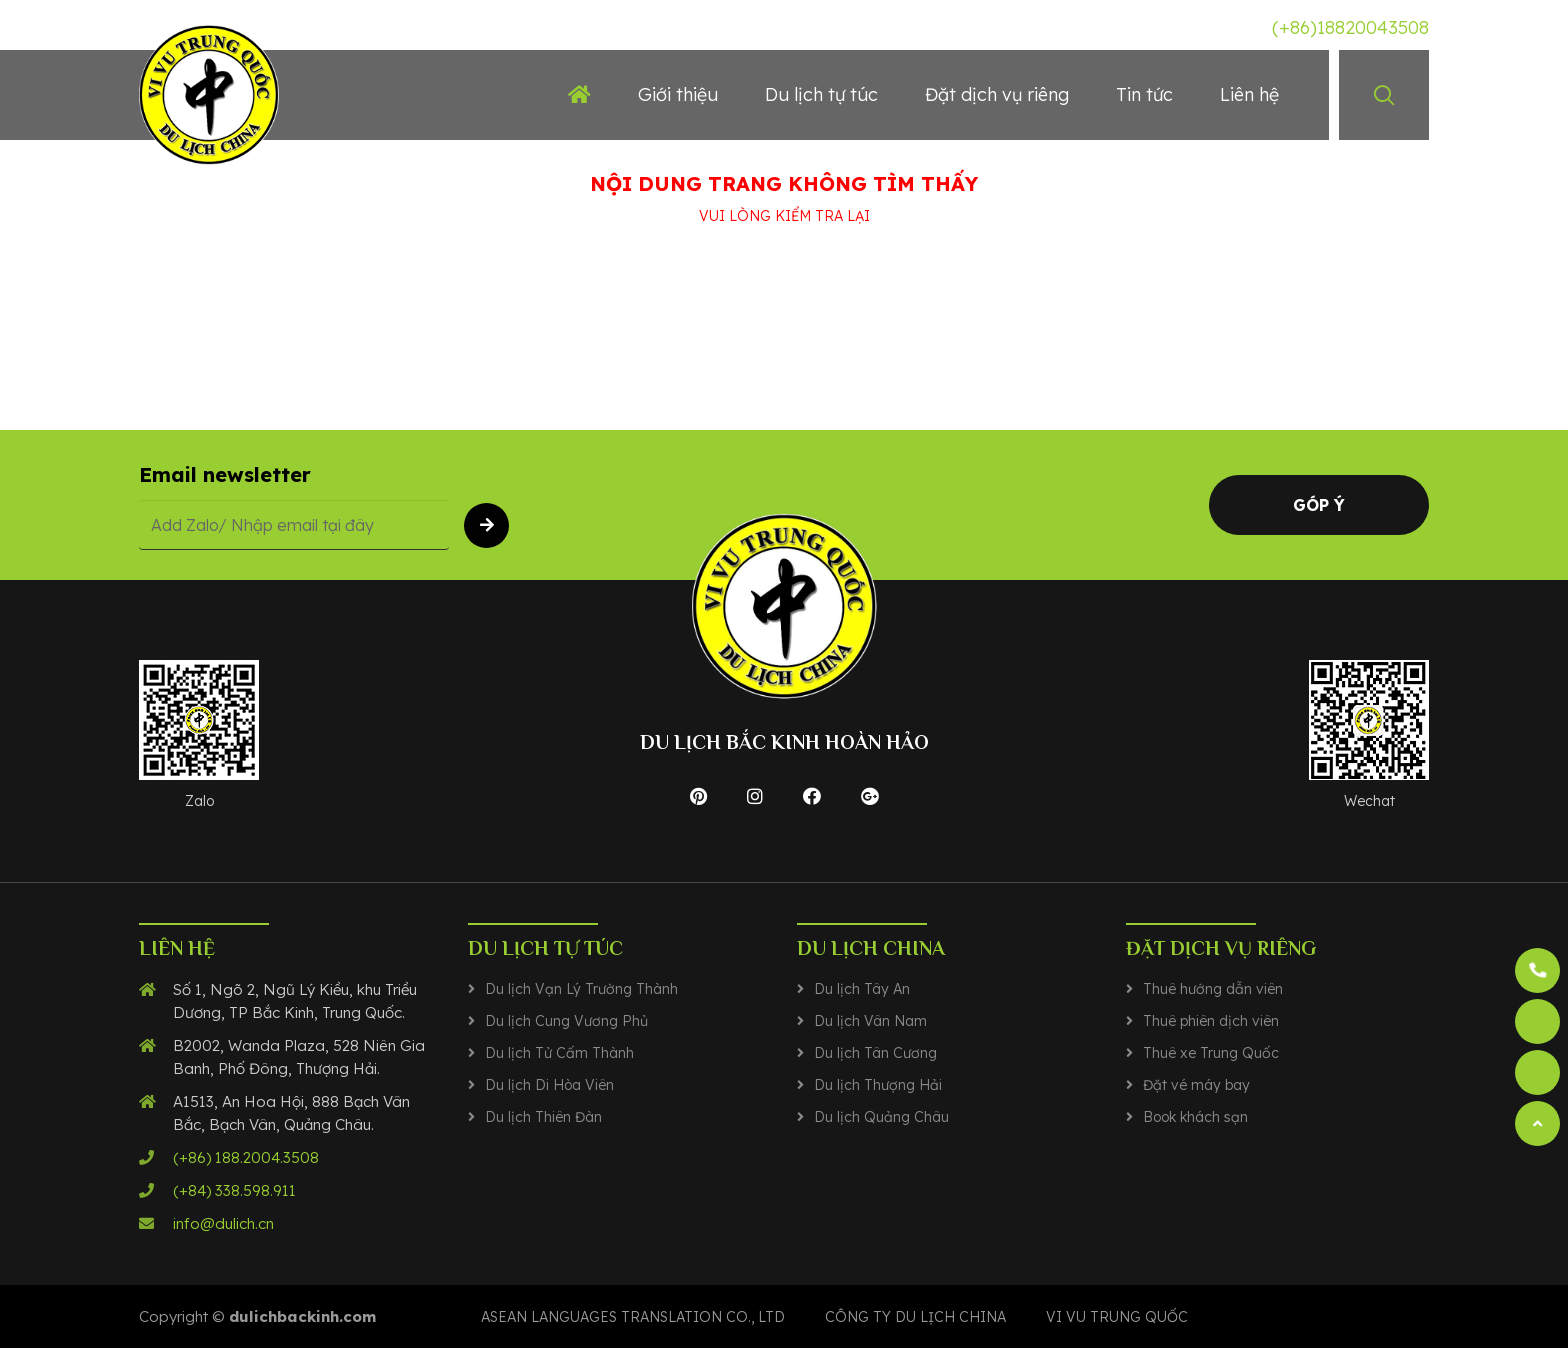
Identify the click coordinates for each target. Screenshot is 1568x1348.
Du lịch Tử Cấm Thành (559, 1053)
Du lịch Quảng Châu (881, 1117)
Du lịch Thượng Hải (878, 1085)
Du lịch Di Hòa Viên (549, 1085)
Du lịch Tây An (862, 989)
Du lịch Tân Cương (875, 1053)
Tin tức (1144, 94)
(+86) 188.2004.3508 (246, 1157)
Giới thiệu (678, 94)
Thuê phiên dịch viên (1211, 1021)
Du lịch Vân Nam (870, 1021)
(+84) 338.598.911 (234, 1190)
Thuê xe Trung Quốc (1211, 1053)
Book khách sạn (1195, 1117)
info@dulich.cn (223, 1223)
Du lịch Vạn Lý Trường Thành (581, 989)
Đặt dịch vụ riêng (997, 94)
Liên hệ (1249, 94)
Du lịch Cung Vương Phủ (566, 1021)
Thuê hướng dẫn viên (1213, 989)
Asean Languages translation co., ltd (633, 1317)
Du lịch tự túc (821, 94)
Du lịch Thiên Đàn (543, 1117)
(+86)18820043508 (1350, 27)
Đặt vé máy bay (1196, 1085)
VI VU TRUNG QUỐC (1117, 1317)
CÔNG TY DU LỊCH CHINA (915, 1317)
